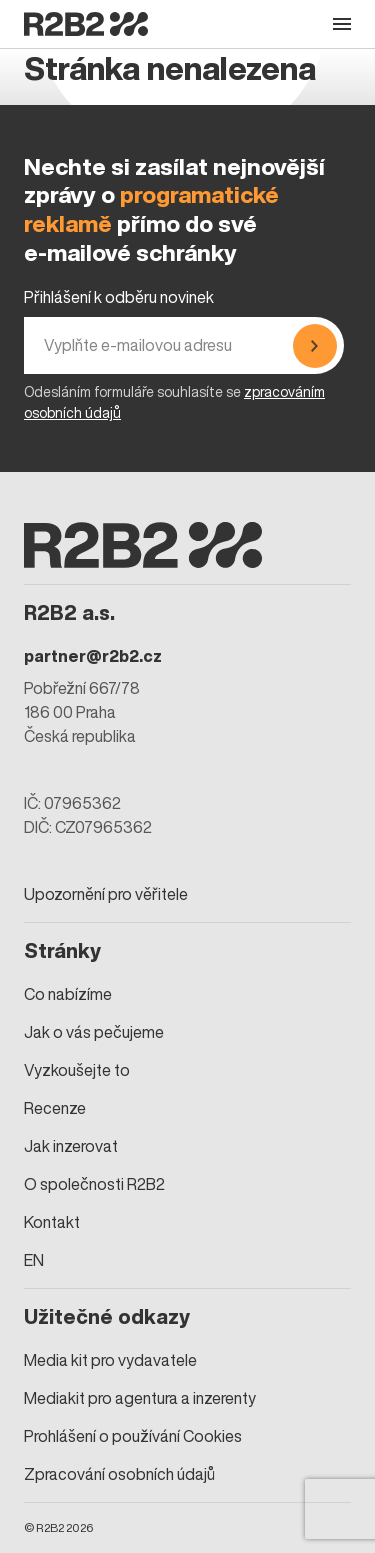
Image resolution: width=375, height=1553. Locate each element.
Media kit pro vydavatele (110, 1360)
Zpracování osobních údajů (119, 1474)
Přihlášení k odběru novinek (119, 297)
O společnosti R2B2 (94, 1184)
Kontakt (52, 1222)
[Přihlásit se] (315, 345)
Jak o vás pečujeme (94, 1032)
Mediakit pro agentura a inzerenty (140, 1398)
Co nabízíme (68, 994)
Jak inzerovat (71, 1146)
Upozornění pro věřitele (106, 894)
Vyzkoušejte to (77, 1070)
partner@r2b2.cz (93, 656)
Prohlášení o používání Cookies (133, 1436)
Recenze (55, 1108)
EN (34, 1260)
